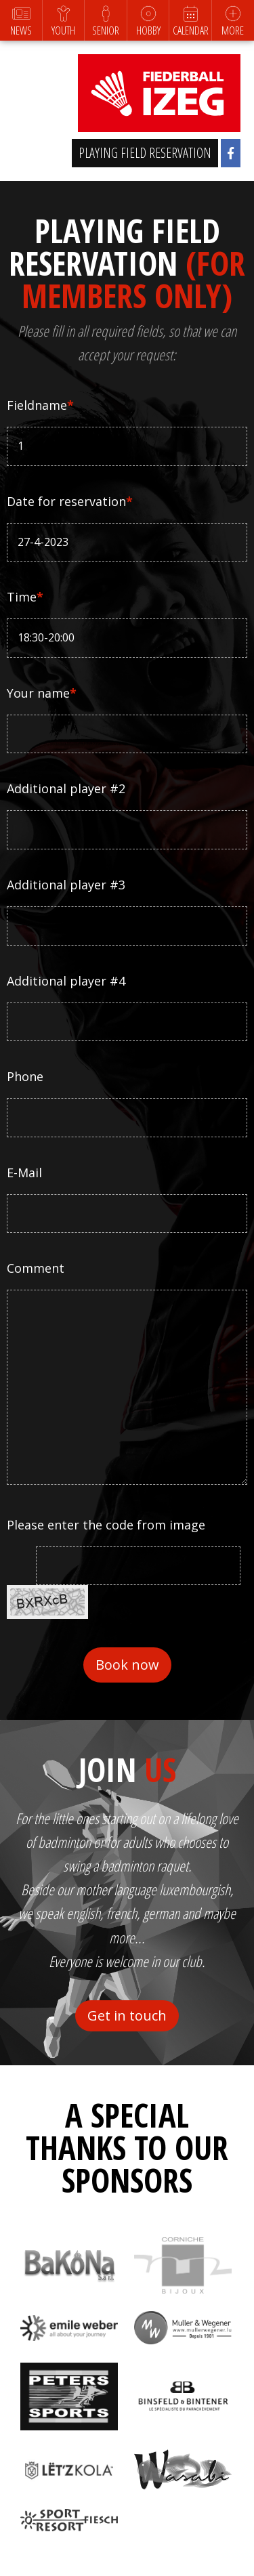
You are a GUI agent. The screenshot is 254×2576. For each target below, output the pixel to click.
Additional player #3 (66, 885)
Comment (35, 1268)
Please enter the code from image (106, 1525)
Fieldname (40, 405)
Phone (25, 1076)
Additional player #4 (66, 981)
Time (25, 597)
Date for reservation (70, 501)
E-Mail (24, 1172)
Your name (42, 693)
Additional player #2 (66, 788)
